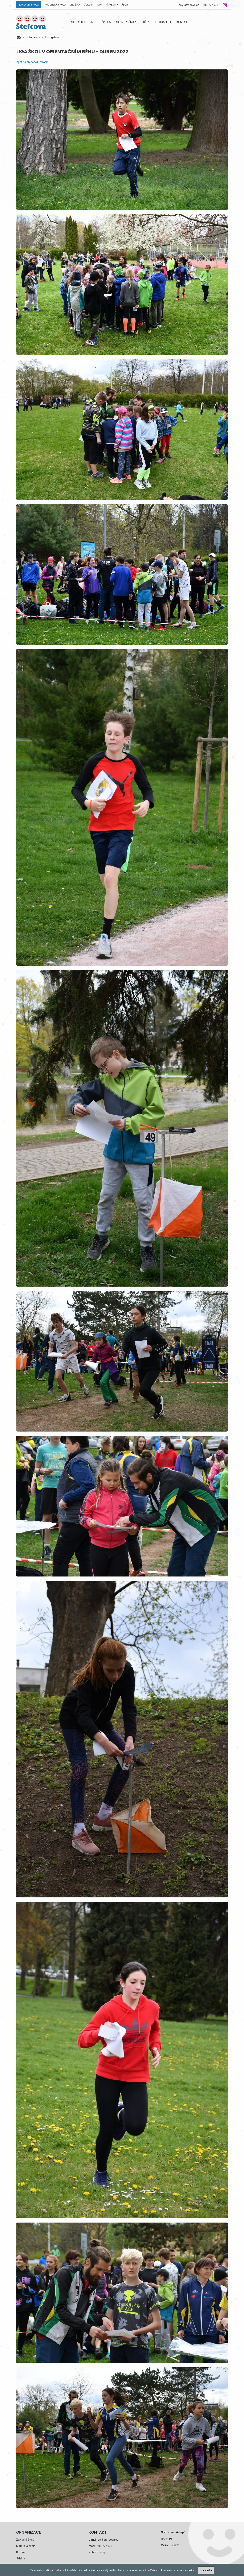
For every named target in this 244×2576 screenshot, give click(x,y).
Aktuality (78, 22)
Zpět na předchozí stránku (32, 62)
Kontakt (183, 22)
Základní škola (29, 4)
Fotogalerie (163, 22)
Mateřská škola (55, 4)
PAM (99, 4)
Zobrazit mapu (98, 2552)
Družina (75, 4)
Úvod (93, 22)
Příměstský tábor (117, 4)
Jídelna (88, 4)
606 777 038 (210, 5)
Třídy (145, 22)
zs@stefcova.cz (189, 5)
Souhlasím (206, 2570)
